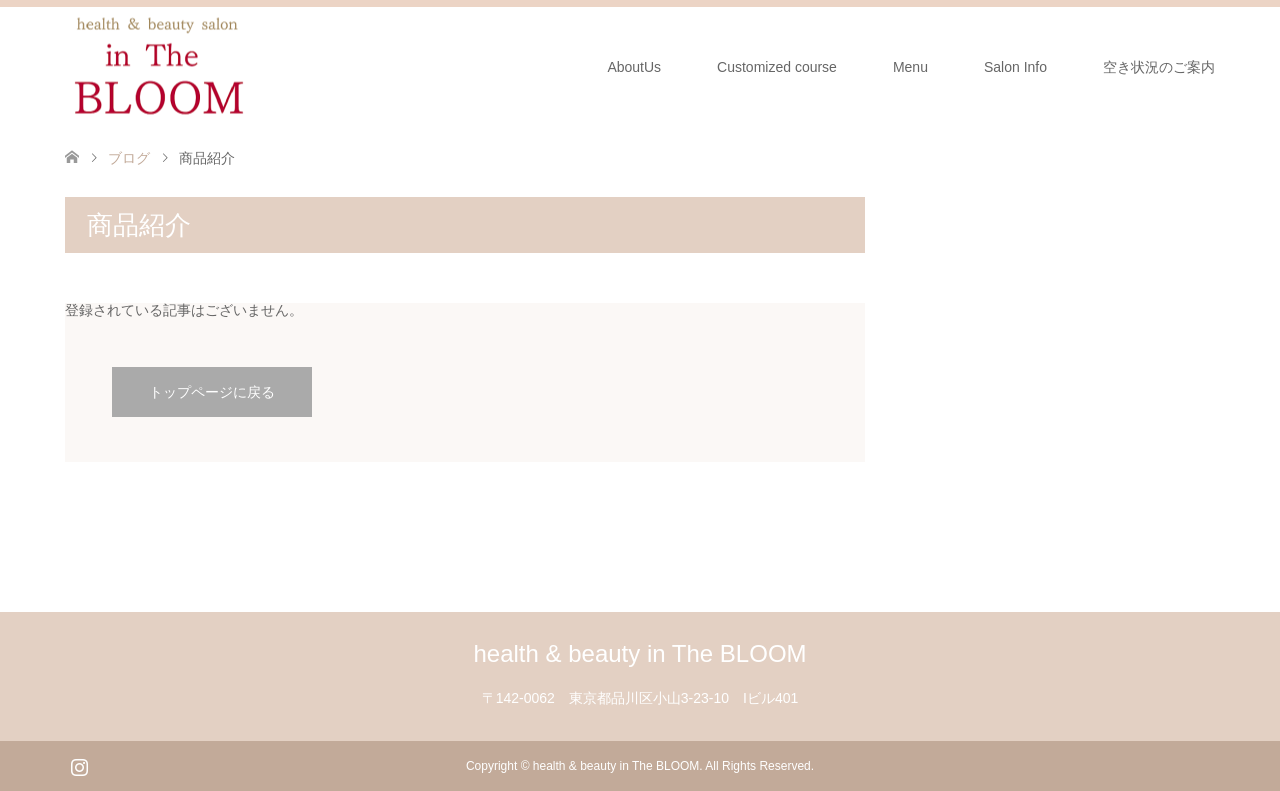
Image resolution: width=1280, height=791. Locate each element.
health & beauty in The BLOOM (639, 653)
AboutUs (634, 67)
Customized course (777, 67)
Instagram (79, 765)
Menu (910, 67)
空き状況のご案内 (1159, 67)
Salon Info (1015, 67)
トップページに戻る (212, 392)
